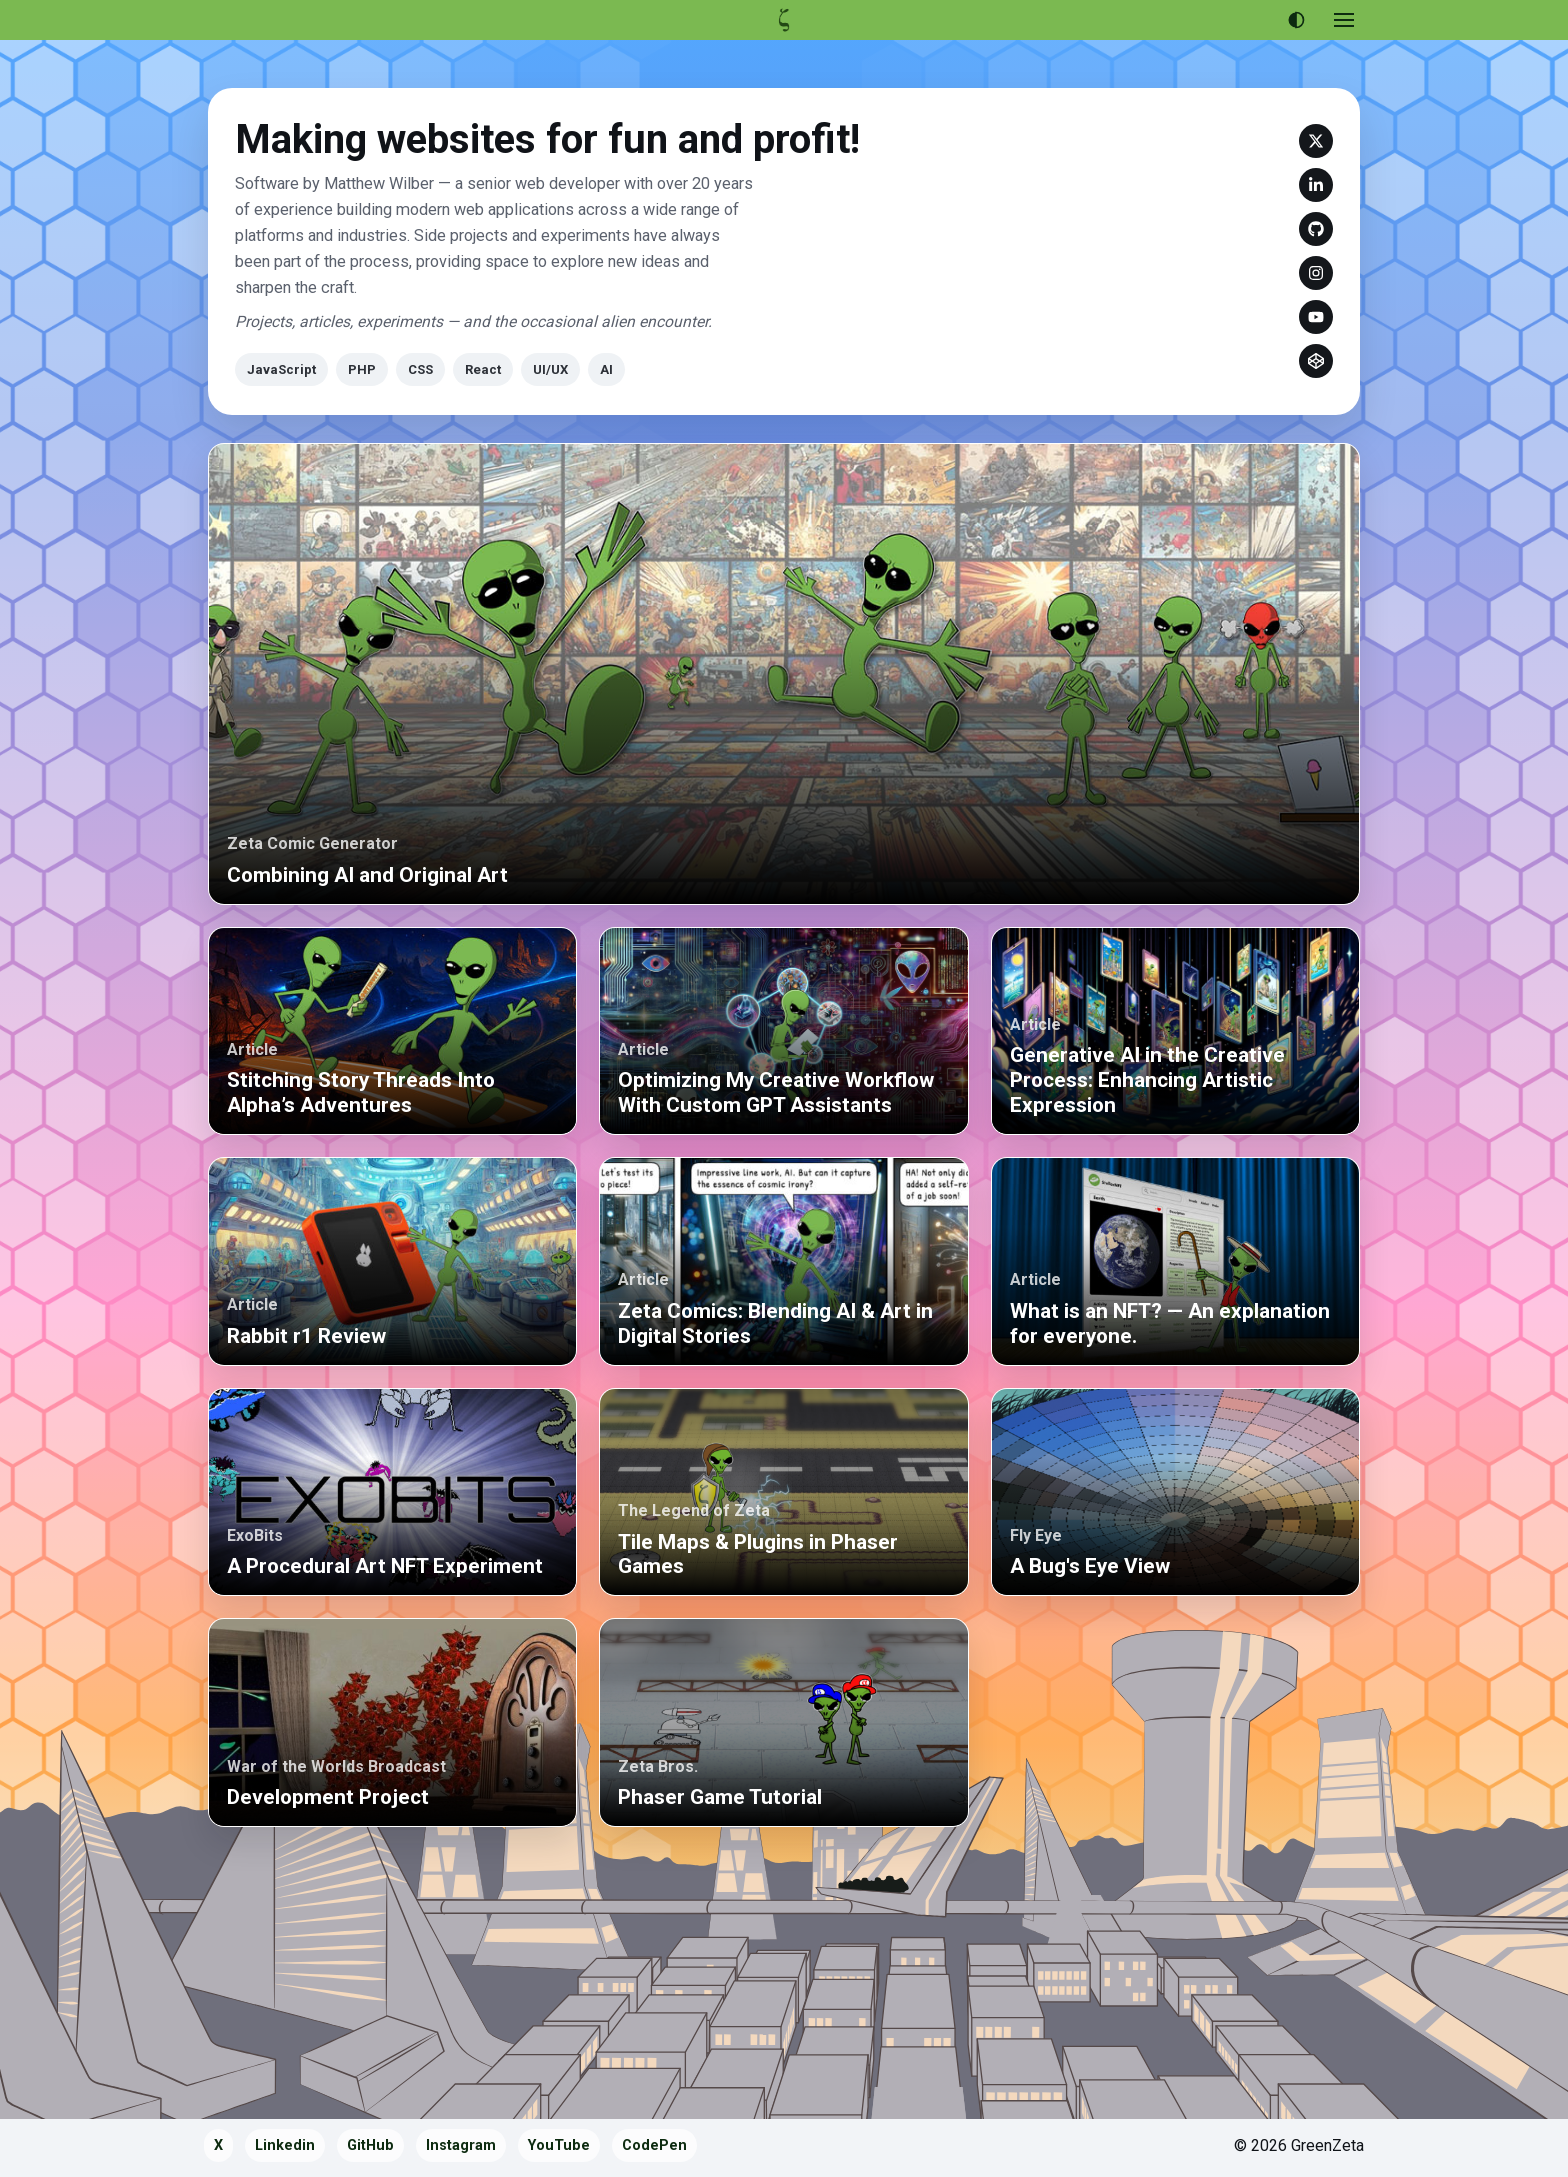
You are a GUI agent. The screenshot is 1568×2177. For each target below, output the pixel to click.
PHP (362, 369)
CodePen (1316, 361)
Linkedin (1316, 185)
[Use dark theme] (1296, 20)
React (483, 369)
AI (606, 369)
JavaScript (281, 369)
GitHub (1316, 229)
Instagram (1316, 273)
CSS (420, 369)
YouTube (1316, 317)
